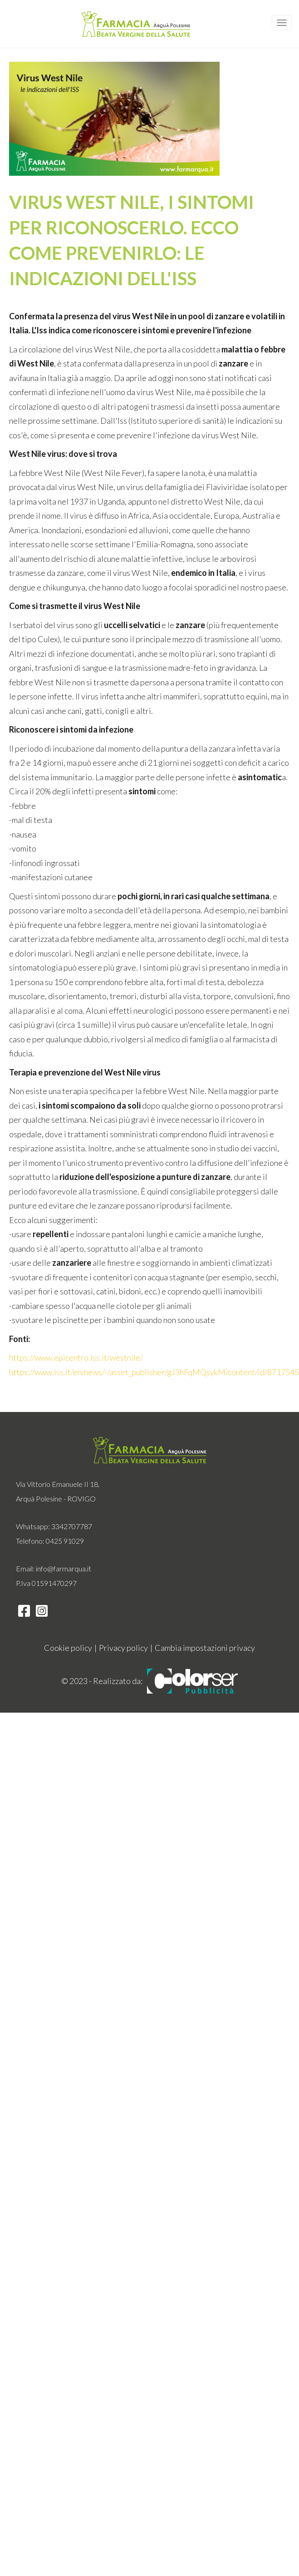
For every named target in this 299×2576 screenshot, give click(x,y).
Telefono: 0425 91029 (50, 1540)
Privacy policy (123, 1648)
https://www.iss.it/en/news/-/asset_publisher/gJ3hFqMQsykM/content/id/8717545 (154, 1372)
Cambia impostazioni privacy (205, 1648)
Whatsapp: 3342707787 (54, 1526)
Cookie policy (68, 1648)
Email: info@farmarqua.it (53, 1568)
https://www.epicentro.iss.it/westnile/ (76, 1357)
